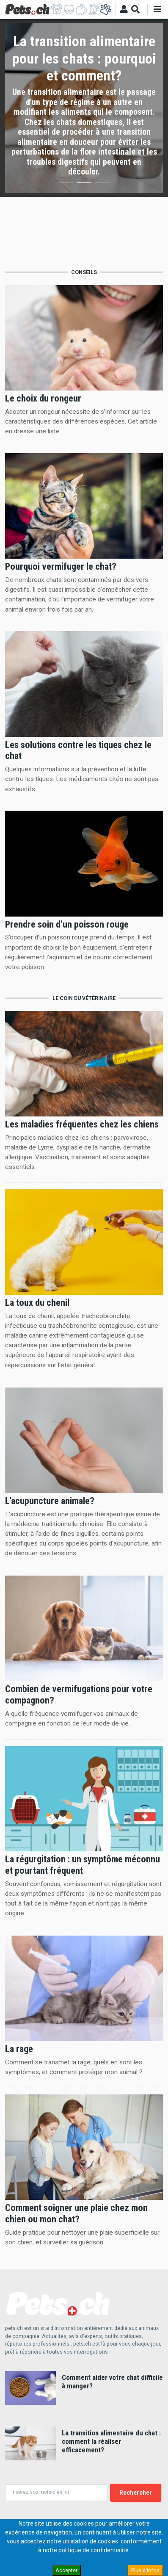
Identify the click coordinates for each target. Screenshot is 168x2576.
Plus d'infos (145, 2570)
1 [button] (65, 184)
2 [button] (84, 184)
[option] (84, 108)
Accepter (66, 2570)
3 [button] (102, 184)
